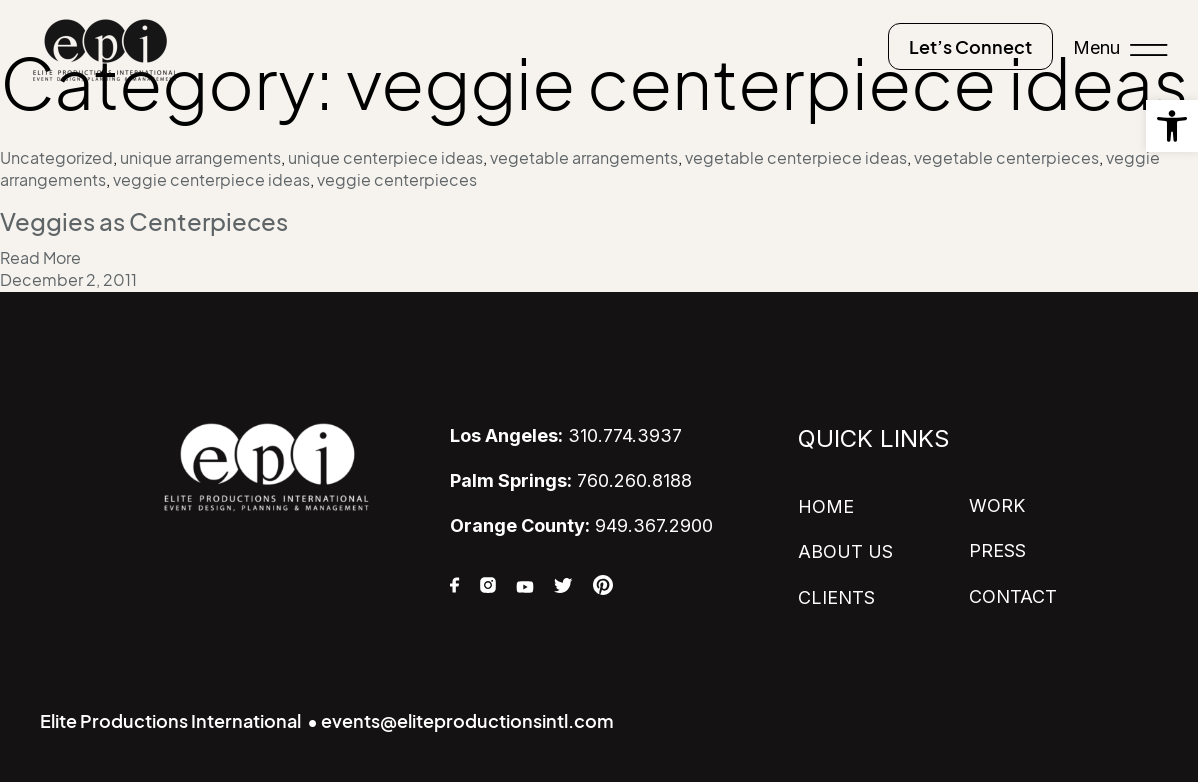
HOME (826, 506)
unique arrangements (200, 158)
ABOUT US (845, 551)
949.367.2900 (581, 525)
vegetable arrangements (584, 158)
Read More (40, 258)
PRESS (997, 550)
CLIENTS (836, 597)
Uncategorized (56, 158)
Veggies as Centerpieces (144, 222)
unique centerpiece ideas (385, 158)
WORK (997, 505)
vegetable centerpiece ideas (796, 158)
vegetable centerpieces (1006, 158)
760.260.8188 (571, 480)
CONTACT (1013, 596)
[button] (1172, 126)
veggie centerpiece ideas (211, 180)
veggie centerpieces (397, 180)
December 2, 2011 (68, 280)
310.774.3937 (566, 435)
